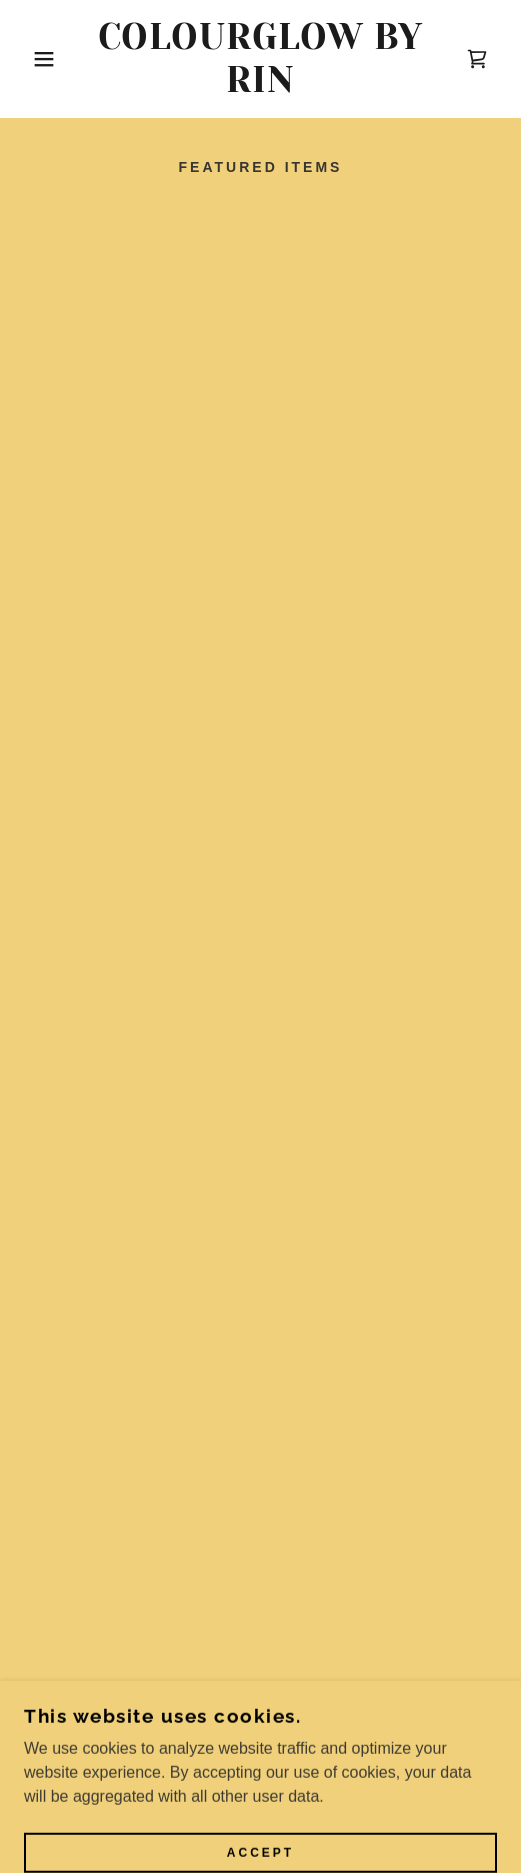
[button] (37, 59)
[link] (261, 59)
